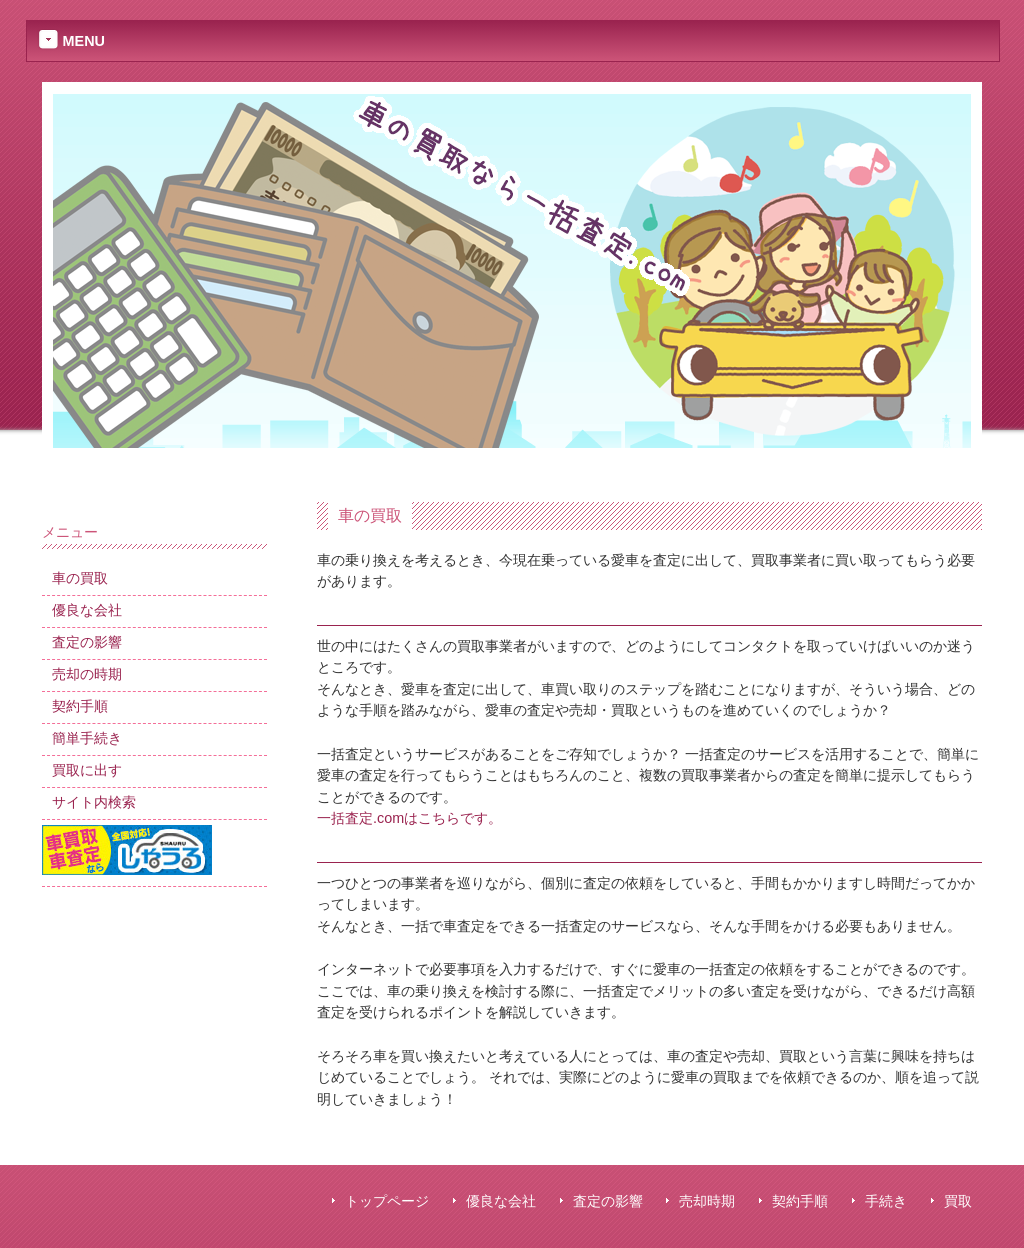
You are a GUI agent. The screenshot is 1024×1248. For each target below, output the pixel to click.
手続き (886, 1201)
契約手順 (800, 1201)
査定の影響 (608, 1201)
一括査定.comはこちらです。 (409, 818)
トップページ (387, 1201)
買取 (958, 1201)
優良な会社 (501, 1201)
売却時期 (707, 1201)
